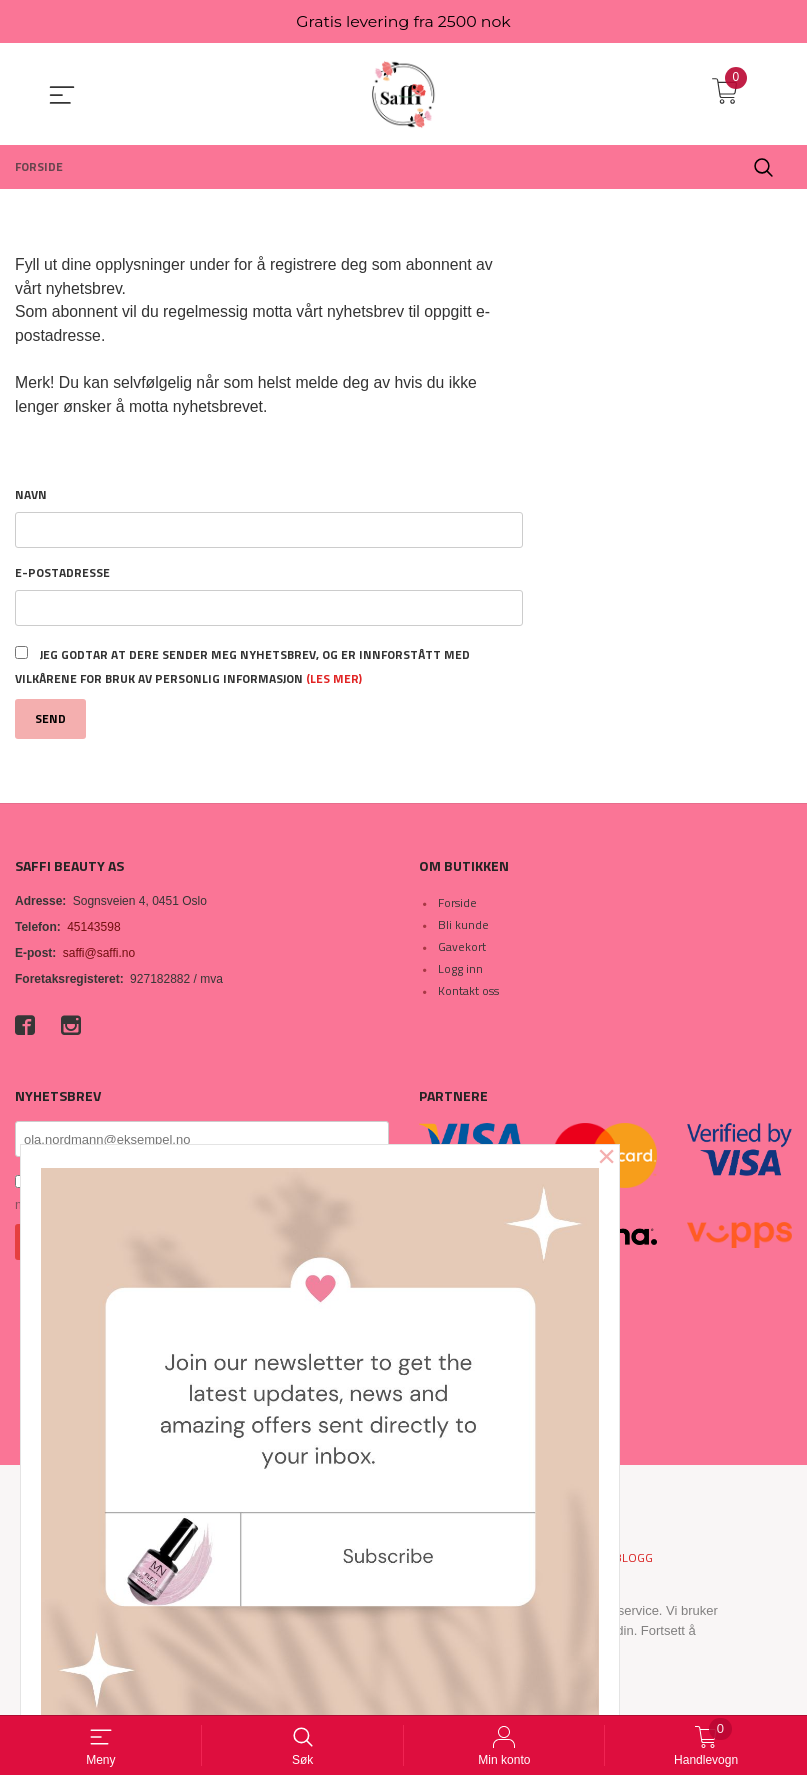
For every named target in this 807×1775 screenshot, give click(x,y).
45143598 (93, 931)
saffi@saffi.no (99, 957)
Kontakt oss (468, 994)
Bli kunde (463, 928)
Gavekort (462, 950)
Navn (31, 498)
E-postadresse (62, 576)
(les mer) (334, 681)
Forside (457, 906)
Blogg (633, 1562)
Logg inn (460, 972)
